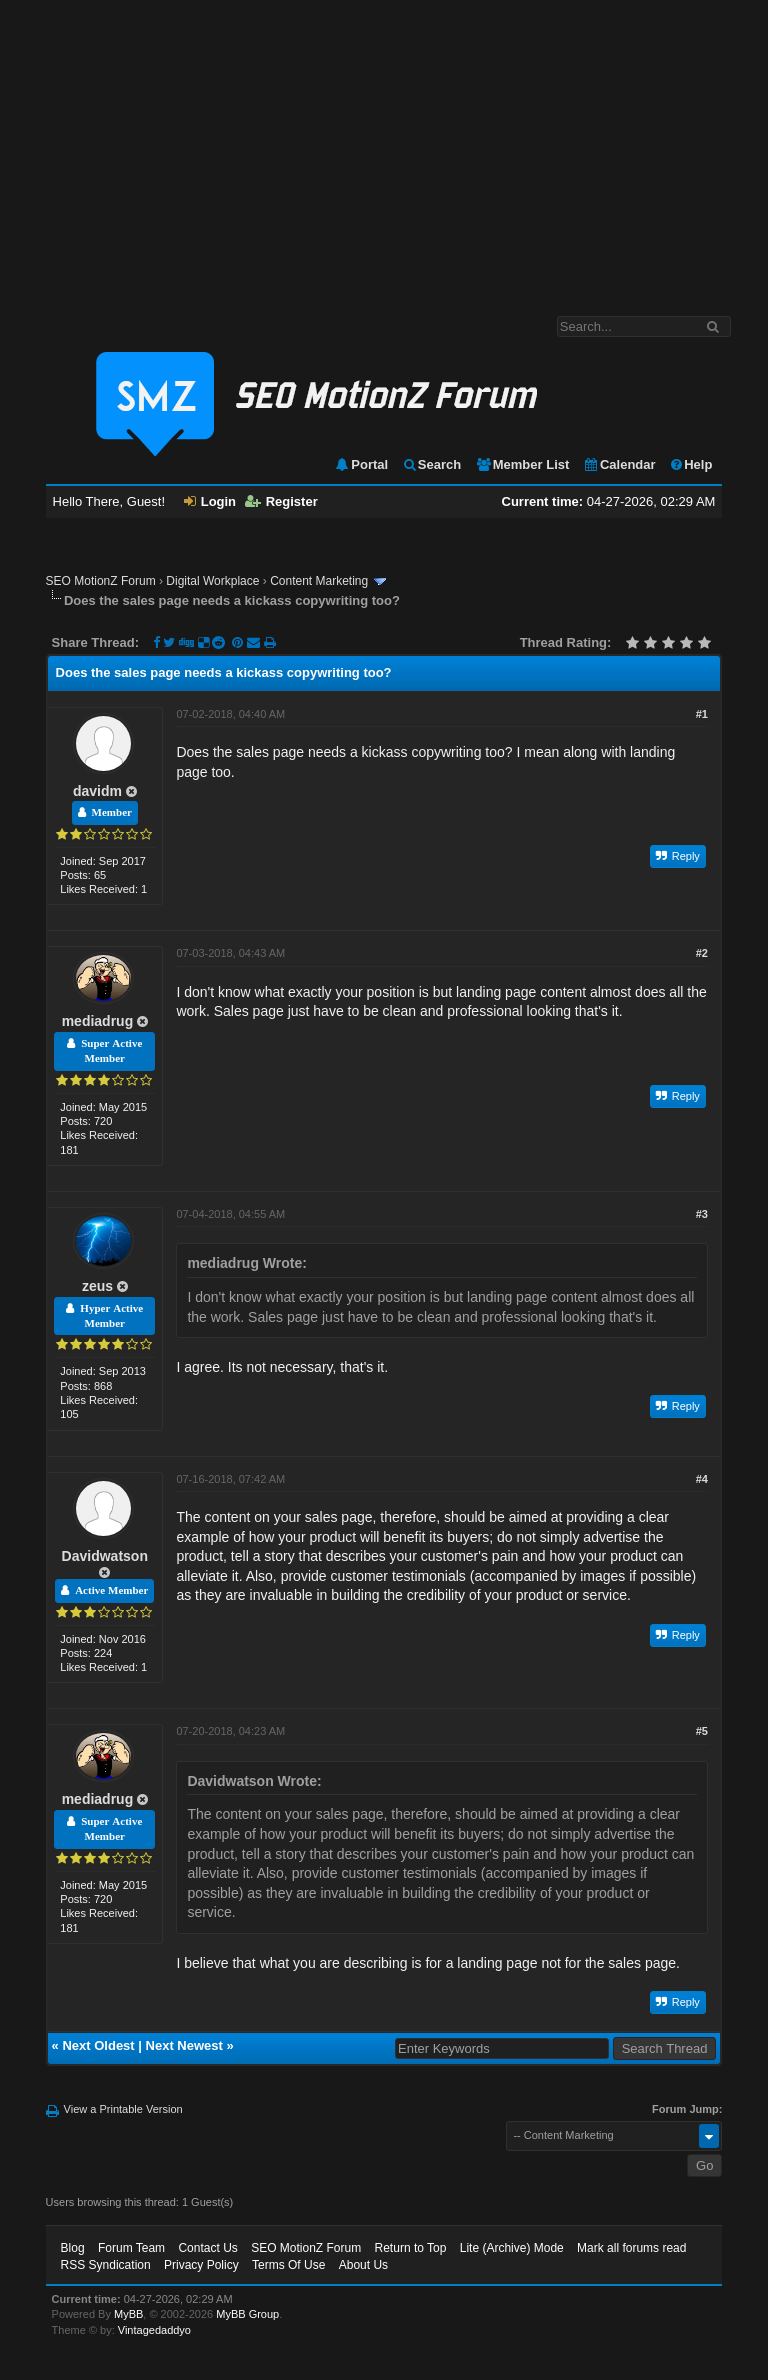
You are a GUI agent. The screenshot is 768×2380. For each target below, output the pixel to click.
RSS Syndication (106, 2265)
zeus (97, 1286)
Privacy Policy (201, 2265)
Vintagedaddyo (154, 2330)
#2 (702, 953)
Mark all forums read (631, 2248)
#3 (702, 1214)
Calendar (619, 464)
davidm (97, 791)
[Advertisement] (384, 148)
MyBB (128, 2314)
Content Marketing (319, 581)
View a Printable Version (123, 2109)
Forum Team (131, 2248)
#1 (702, 714)
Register (281, 501)
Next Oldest (98, 2045)
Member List (522, 464)
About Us (363, 2265)
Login (210, 501)
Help (690, 464)
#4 (702, 1479)
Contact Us (207, 2248)
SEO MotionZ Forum (101, 581)
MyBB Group (247, 2314)
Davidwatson (105, 1556)
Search (431, 464)
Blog (73, 2248)
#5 (702, 1731)
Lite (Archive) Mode (512, 2248)
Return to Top (411, 2248)
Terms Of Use (288, 2265)
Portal (361, 464)
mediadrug (98, 1021)
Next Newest (184, 2045)
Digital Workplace (212, 581)
